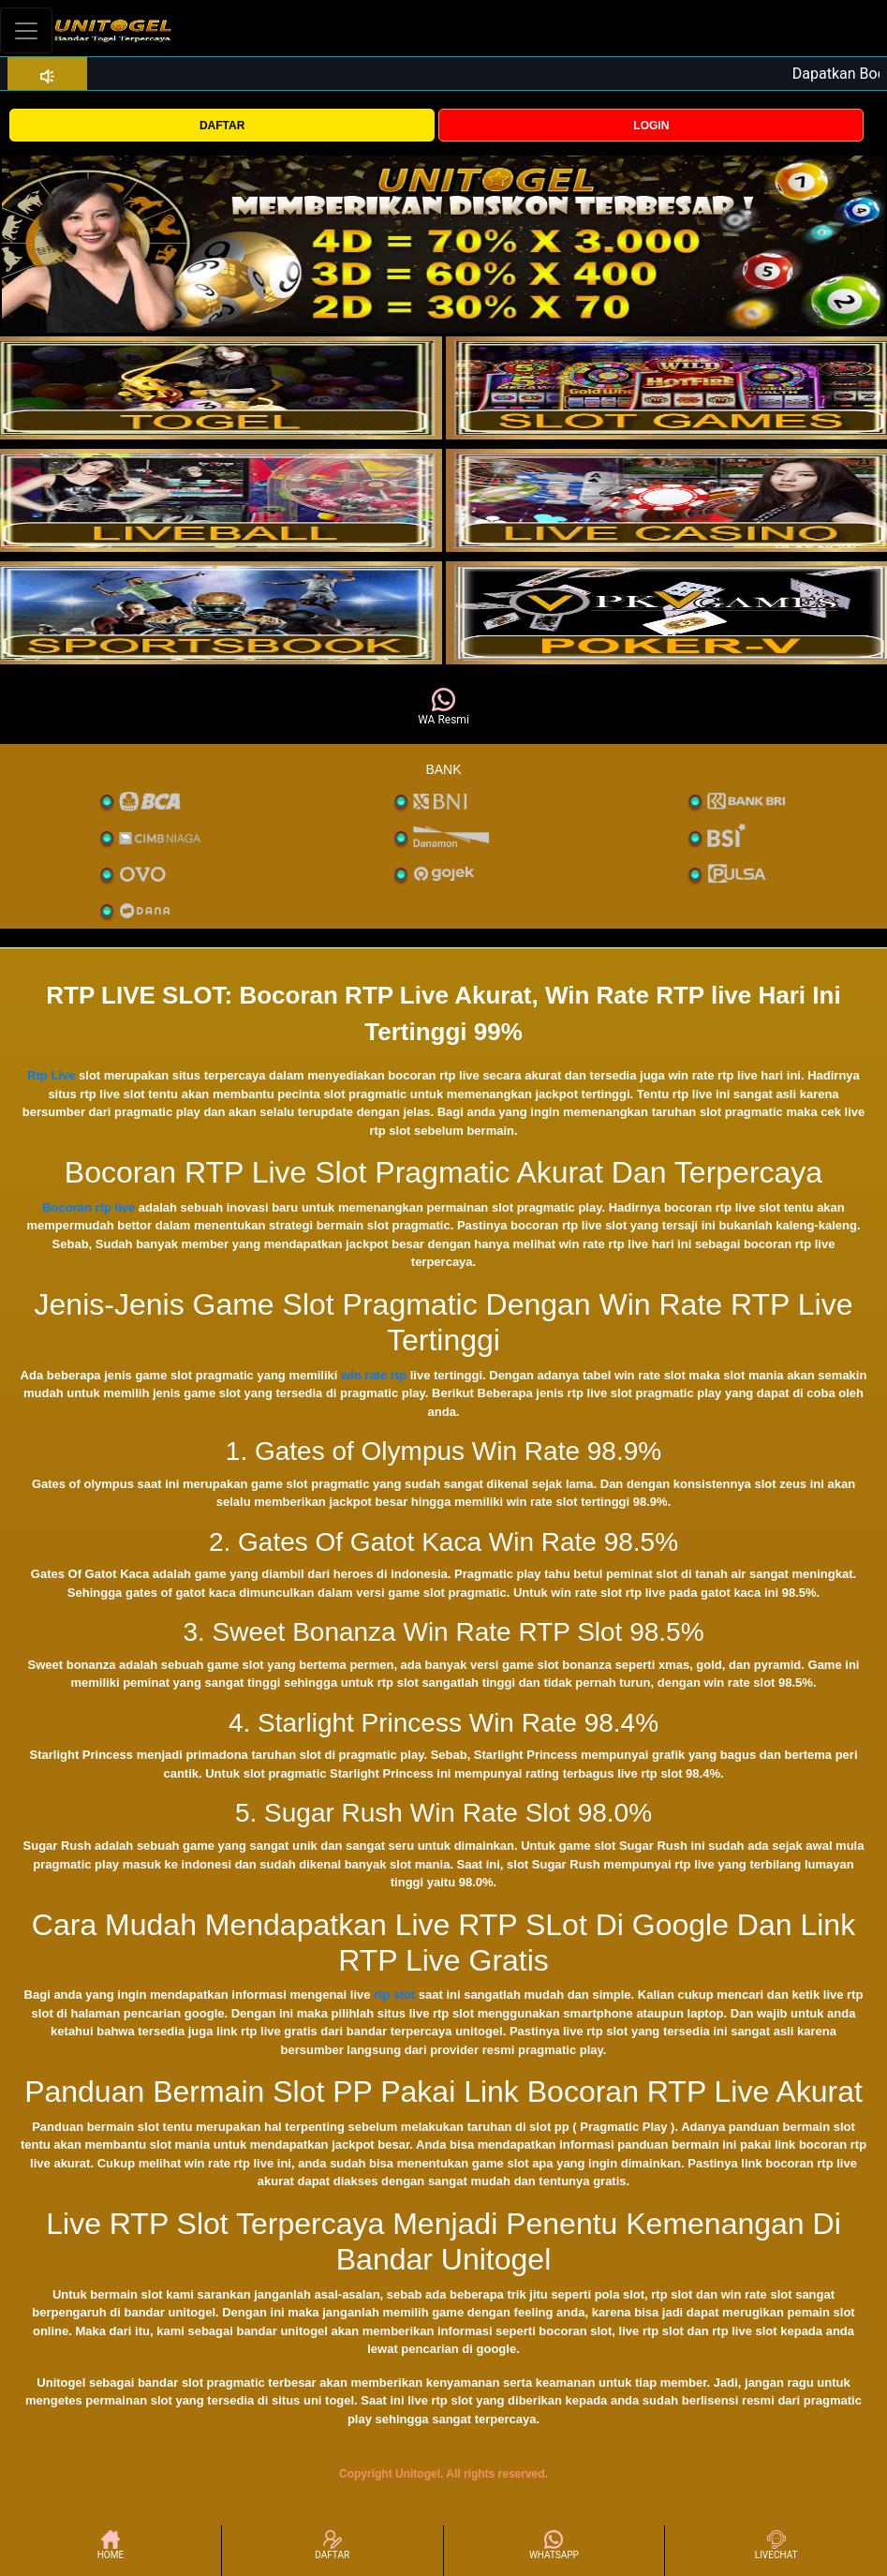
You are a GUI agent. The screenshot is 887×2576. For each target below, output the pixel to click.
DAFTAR (222, 125)
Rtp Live (51, 1075)
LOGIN (651, 125)
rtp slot (394, 1995)
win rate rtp (374, 1375)
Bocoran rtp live (88, 1207)
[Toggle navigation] (26, 30)
